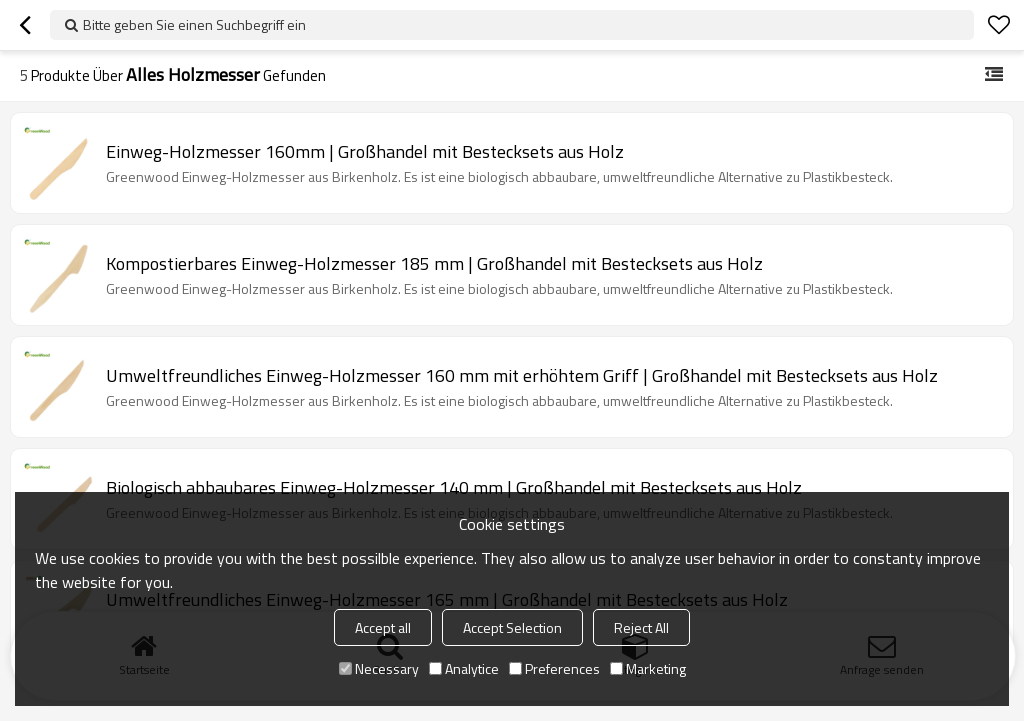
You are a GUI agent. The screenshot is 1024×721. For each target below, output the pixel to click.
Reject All (641, 627)
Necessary (379, 668)
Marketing (648, 668)
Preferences (554, 668)
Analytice (464, 668)
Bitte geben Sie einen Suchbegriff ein (194, 24)
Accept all (383, 627)
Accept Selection (512, 627)
